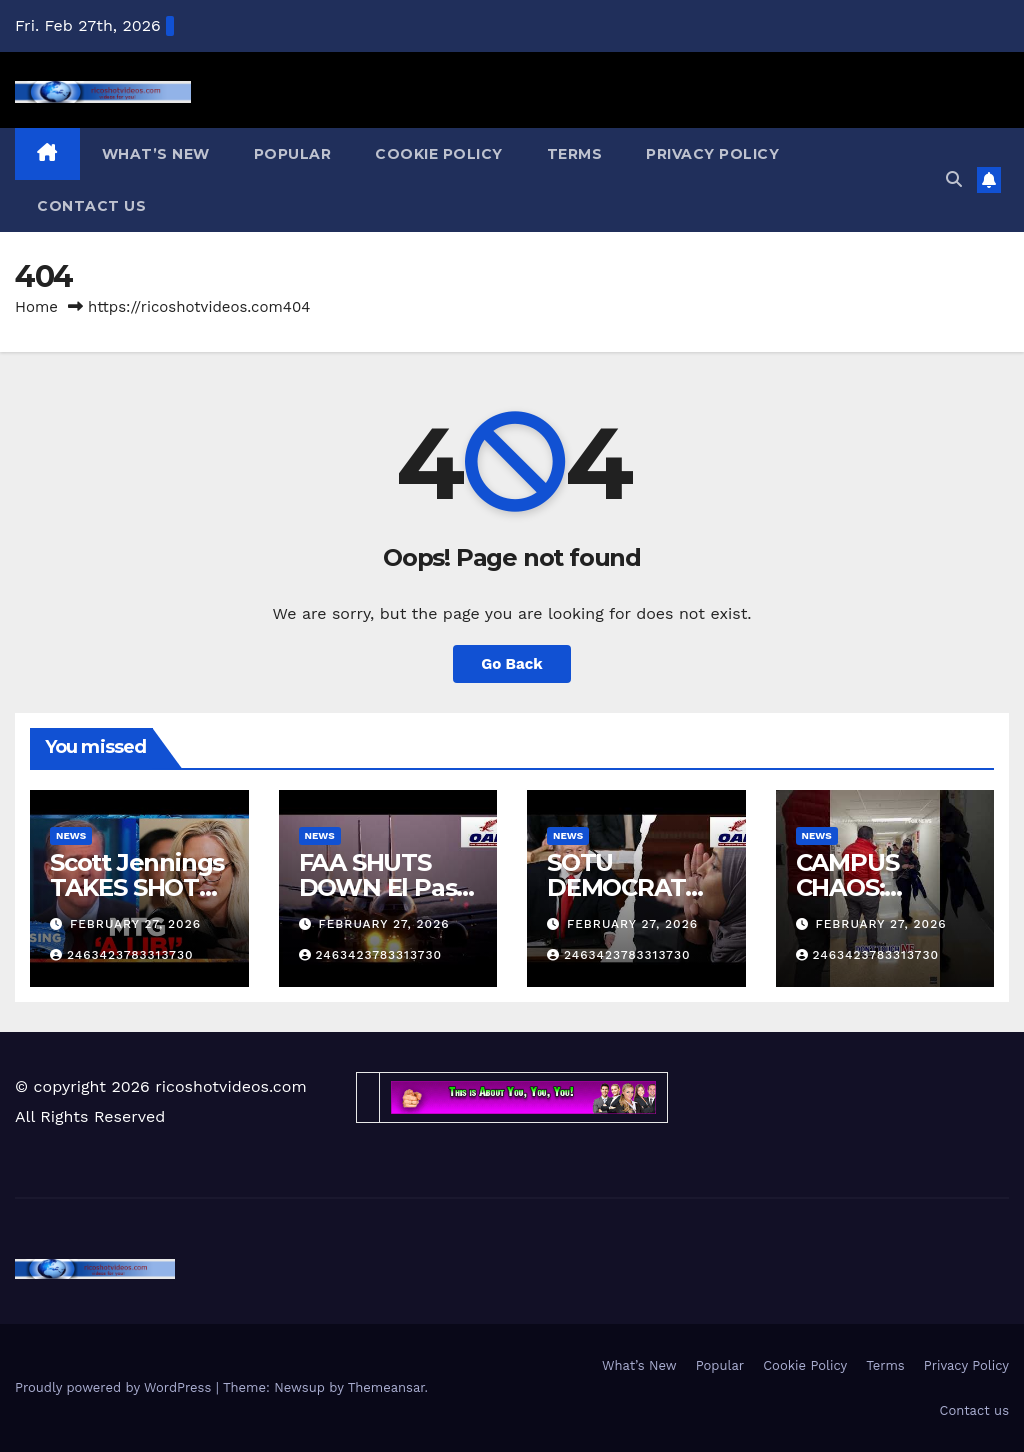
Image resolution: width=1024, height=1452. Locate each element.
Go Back (512, 664)
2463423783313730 (121, 955)
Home (36, 307)
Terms (575, 154)
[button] (954, 179)
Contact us (91, 206)
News (71, 835)
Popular (293, 154)
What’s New (156, 154)
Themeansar (386, 1387)
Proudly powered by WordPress (115, 1387)
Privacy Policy (712, 154)
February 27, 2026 (135, 924)
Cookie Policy (439, 154)
